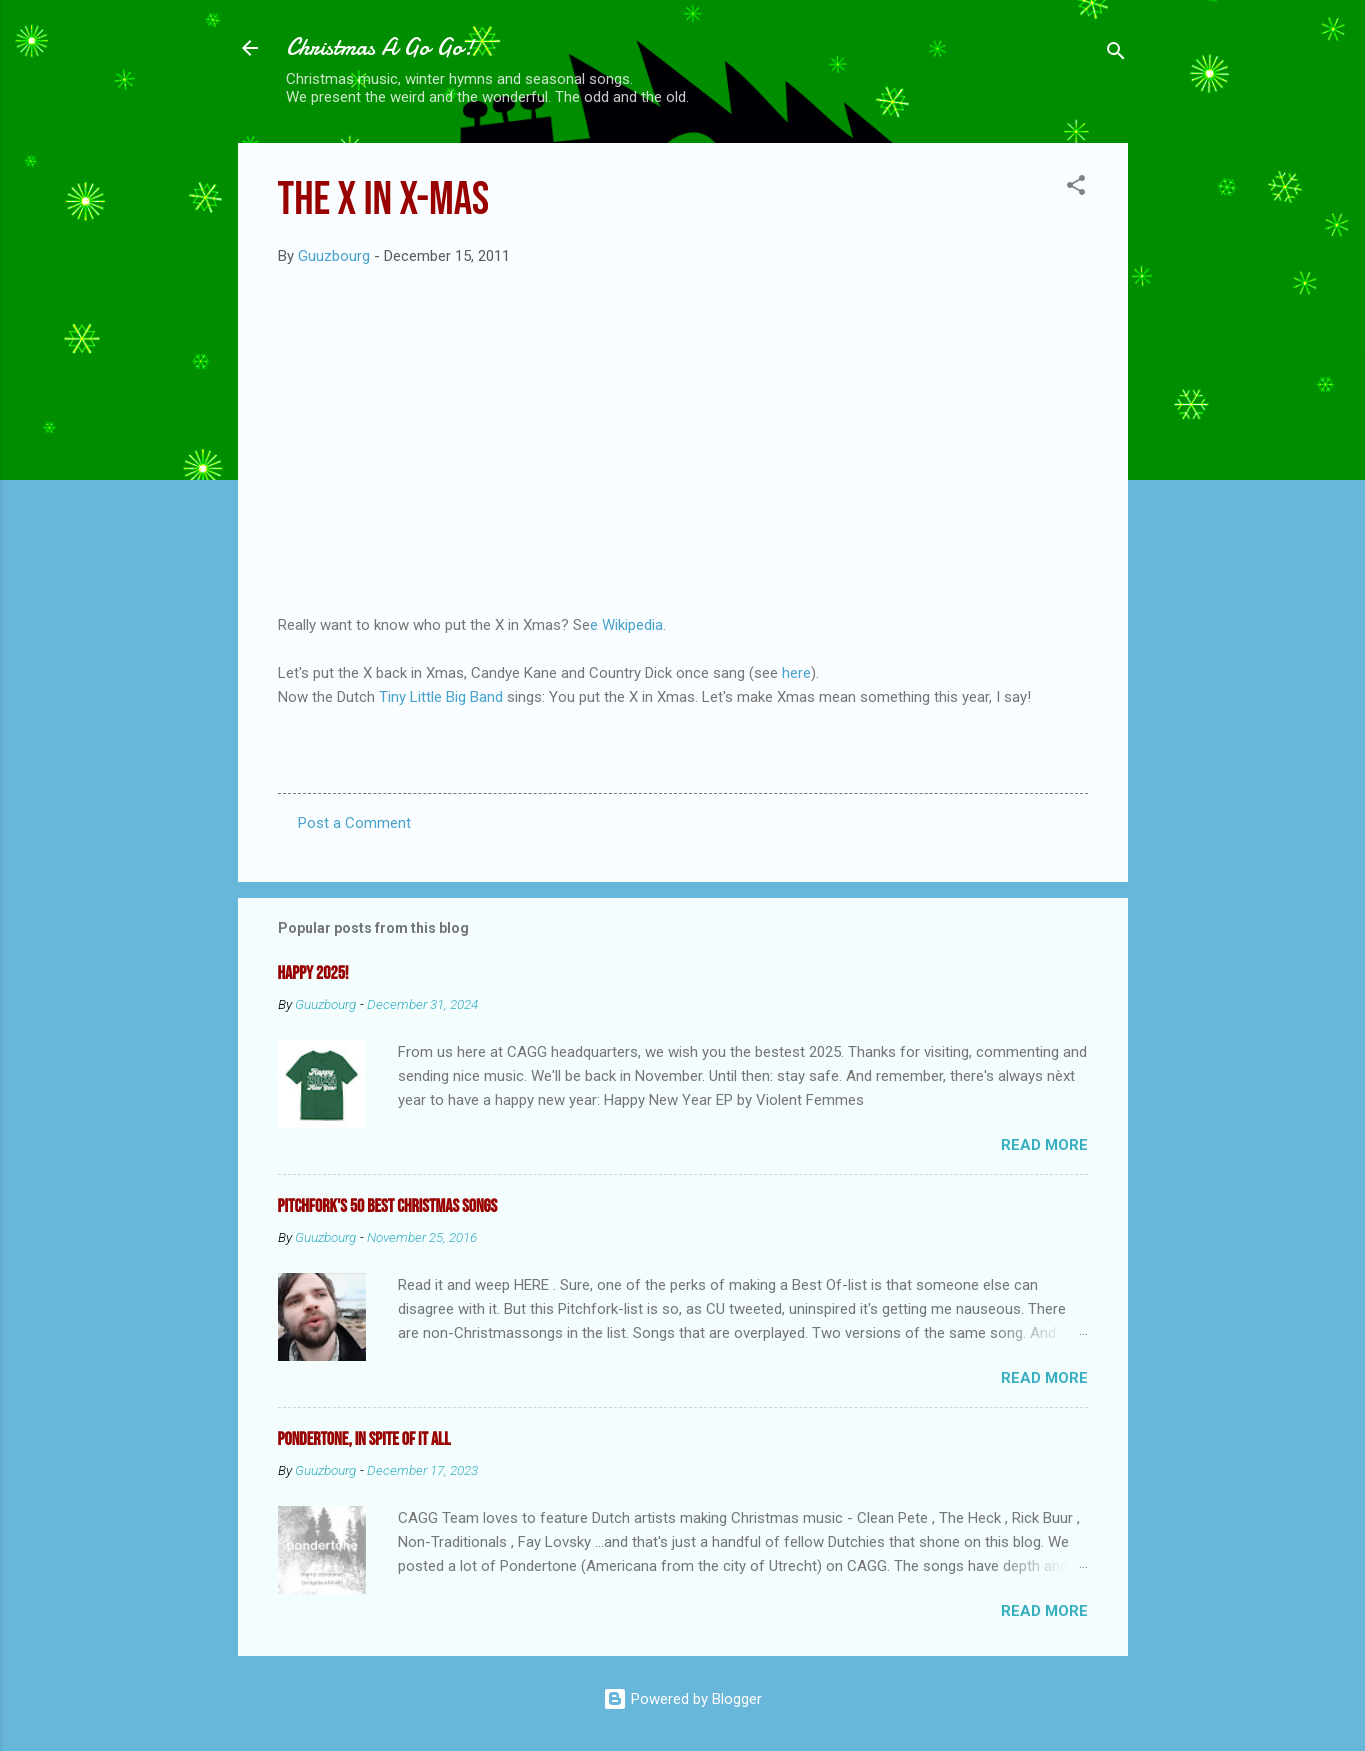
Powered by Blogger (682, 1699)
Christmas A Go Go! (380, 47)
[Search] (1116, 54)
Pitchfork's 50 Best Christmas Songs (388, 1206)
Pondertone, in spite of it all (364, 1439)
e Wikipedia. (628, 625)
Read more (1044, 1145)
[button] (1076, 188)
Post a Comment (354, 823)
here (796, 673)
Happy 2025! (313, 973)
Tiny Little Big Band (439, 697)
